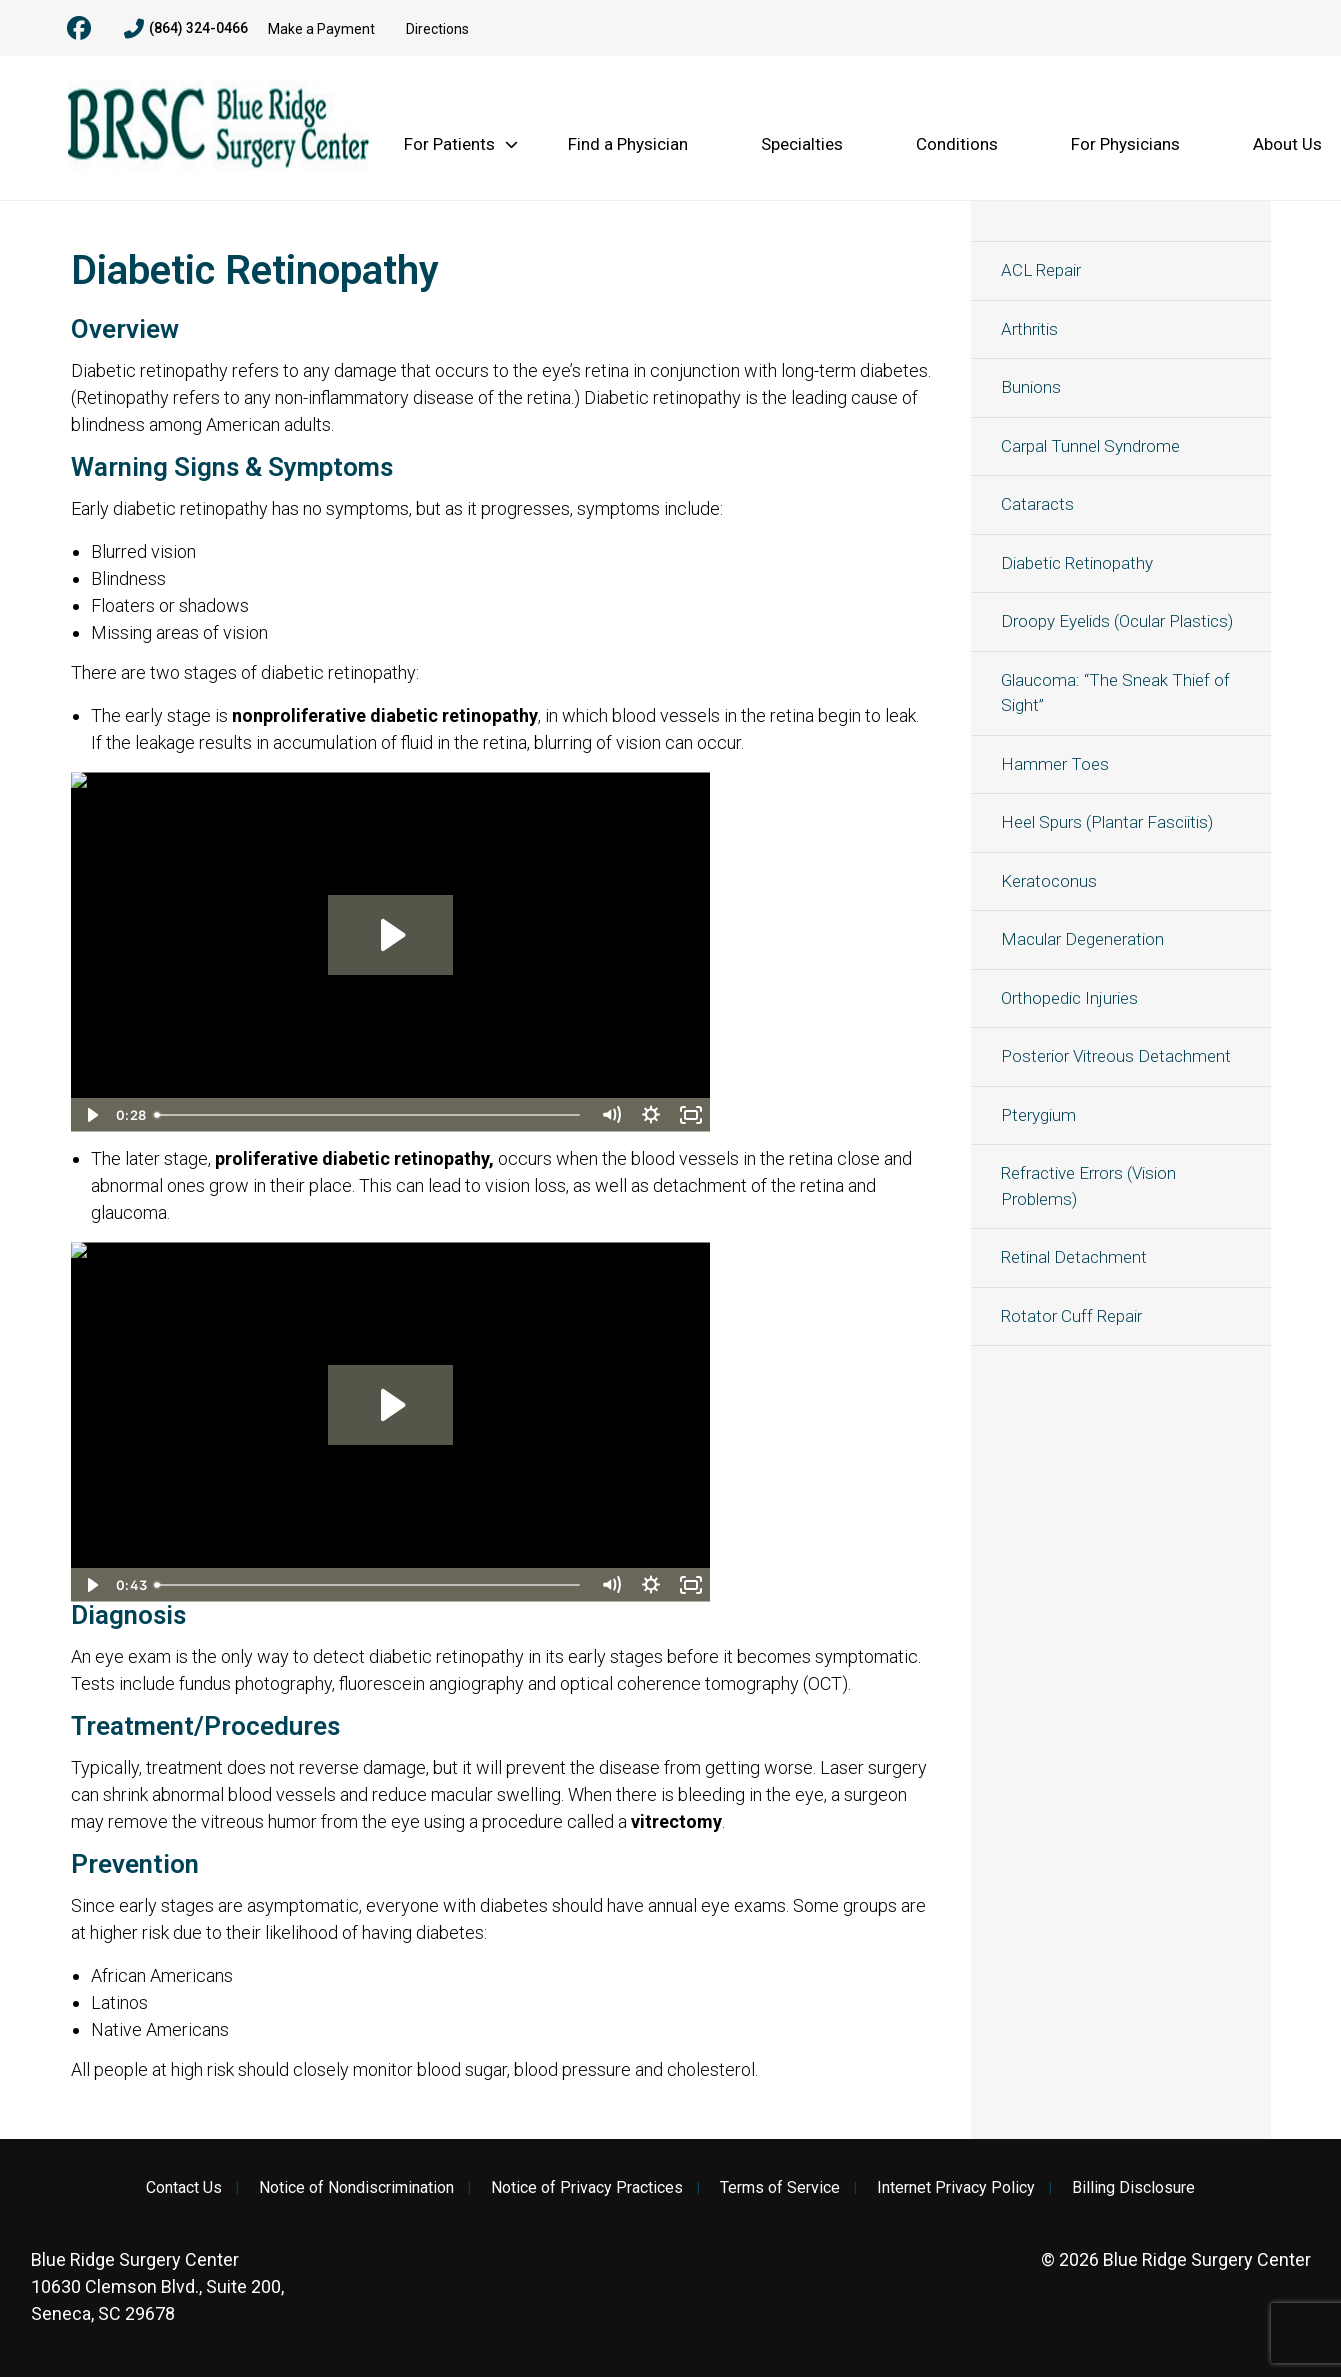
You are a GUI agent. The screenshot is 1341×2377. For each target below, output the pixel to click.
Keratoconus (1049, 881)
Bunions (1031, 387)
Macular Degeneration (1082, 939)
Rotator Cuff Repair (1071, 1316)
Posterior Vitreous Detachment (1116, 1056)
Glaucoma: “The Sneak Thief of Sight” (1115, 693)
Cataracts (1037, 504)
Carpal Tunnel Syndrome (1090, 446)
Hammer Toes (1055, 764)
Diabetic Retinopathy (1077, 563)
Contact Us (184, 2188)
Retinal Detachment (1074, 1257)
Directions (437, 29)
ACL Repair (1041, 270)
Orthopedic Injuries (1069, 998)
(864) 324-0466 (186, 29)
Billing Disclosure (1133, 2188)
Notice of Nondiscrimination (356, 2188)
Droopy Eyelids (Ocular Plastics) (1117, 621)
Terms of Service (780, 2188)
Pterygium (1038, 1115)
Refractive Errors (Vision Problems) (1088, 1186)
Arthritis (1029, 329)
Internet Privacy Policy (956, 2188)
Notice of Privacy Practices (587, 2188)
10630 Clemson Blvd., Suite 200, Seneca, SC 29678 (157, 2286)
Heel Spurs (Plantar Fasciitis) (1107, 822)
